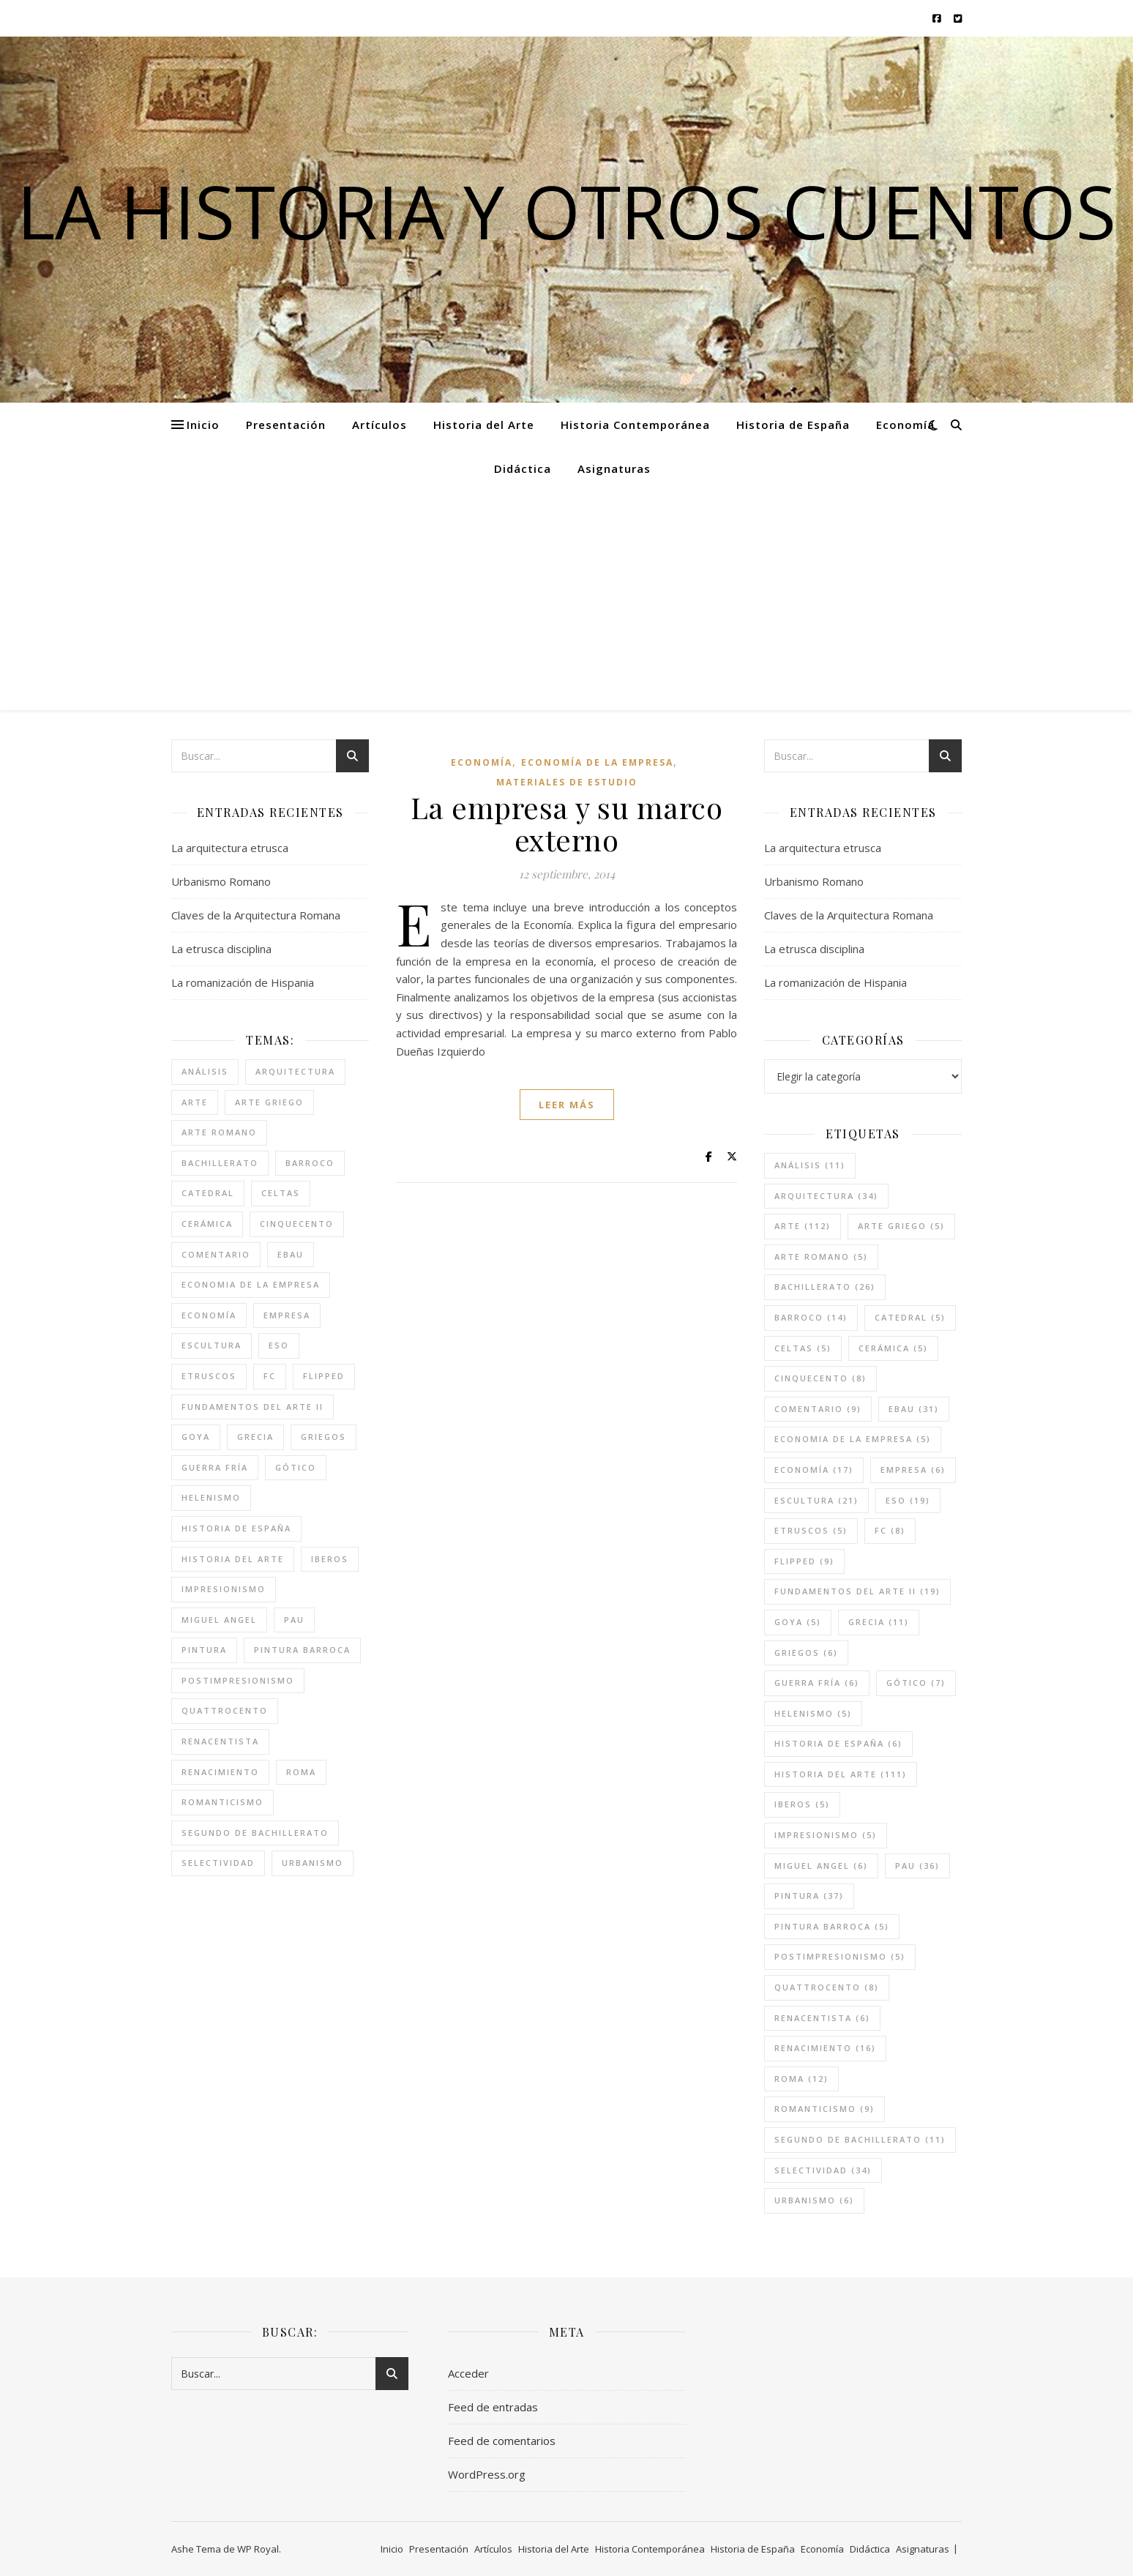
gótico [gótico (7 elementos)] (295, 1467)
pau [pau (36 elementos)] (294, 1619)
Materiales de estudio (566, 782)
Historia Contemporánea (635, 424)
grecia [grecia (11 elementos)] (255, 1436)
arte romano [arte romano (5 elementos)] (219, 1132)
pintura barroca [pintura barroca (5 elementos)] (302, 1649)
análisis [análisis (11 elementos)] (205, 1071)
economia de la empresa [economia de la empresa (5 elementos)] (251, 1284)
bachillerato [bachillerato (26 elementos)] (220, 1162)
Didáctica (522, 468)
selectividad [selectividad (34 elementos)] (218, 1862)
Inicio (203, 424)
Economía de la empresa (597, 762)
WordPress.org (487, 2474)
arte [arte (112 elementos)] (195, 1102)
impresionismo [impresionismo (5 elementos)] (224, 1588)
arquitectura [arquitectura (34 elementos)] (295, 1071)
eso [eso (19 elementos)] (279, 1345)
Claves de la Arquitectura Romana (255, 915)
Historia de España (793, 424)
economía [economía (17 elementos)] (209, 1315)
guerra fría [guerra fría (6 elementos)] (215, 1467)
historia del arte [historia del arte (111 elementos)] (233, 1558)
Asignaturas (614, 468)
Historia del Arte (483, 424)
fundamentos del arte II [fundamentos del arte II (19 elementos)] (253, 1406)
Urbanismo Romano (221, 881)
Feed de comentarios (502, 2440)
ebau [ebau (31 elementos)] (290, 1254)
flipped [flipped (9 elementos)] (324, 1375)
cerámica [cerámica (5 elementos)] (207, 1223)
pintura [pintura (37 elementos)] (204, 1649)
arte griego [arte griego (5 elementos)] (269, 1102)
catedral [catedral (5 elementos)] (208, 1192)
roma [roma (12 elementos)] (301, 1771)
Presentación (286, 424)
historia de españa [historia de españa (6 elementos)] (236, 1528)
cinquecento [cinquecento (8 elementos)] (297, 1223)
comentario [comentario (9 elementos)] (216, 1254)
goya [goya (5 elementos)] (196, 1436)
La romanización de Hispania (242, 982)
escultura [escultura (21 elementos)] (212, 1345)
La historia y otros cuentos (566, 210)
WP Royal (258, 2549)
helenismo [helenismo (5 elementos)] (211, 1497)
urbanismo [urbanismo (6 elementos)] (312, 1862)
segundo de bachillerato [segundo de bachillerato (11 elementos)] (255, 1832)
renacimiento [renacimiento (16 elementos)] (220, 1771)
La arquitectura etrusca (229, 847)
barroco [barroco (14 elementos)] (309, 1162)
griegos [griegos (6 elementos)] (323, 1436)
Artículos (379, 424)
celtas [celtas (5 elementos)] (280, 1192)
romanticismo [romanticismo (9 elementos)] (222, 1801)
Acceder (468, 2373)
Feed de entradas (493, 2407)
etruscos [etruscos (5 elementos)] (209, 1375)
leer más (567, 1104)
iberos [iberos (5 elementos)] (329, 1558)
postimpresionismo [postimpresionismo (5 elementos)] (238, 1680)
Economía (905, 424)
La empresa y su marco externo (567, 823)
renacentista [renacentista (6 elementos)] (220, 1741)
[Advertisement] (566, 600)
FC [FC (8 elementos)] (269, 1375)
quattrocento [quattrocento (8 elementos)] (225, 1710)
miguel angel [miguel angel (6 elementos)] (219, 1619)
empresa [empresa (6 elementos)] (286, 1315)
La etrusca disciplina (221, 948)
